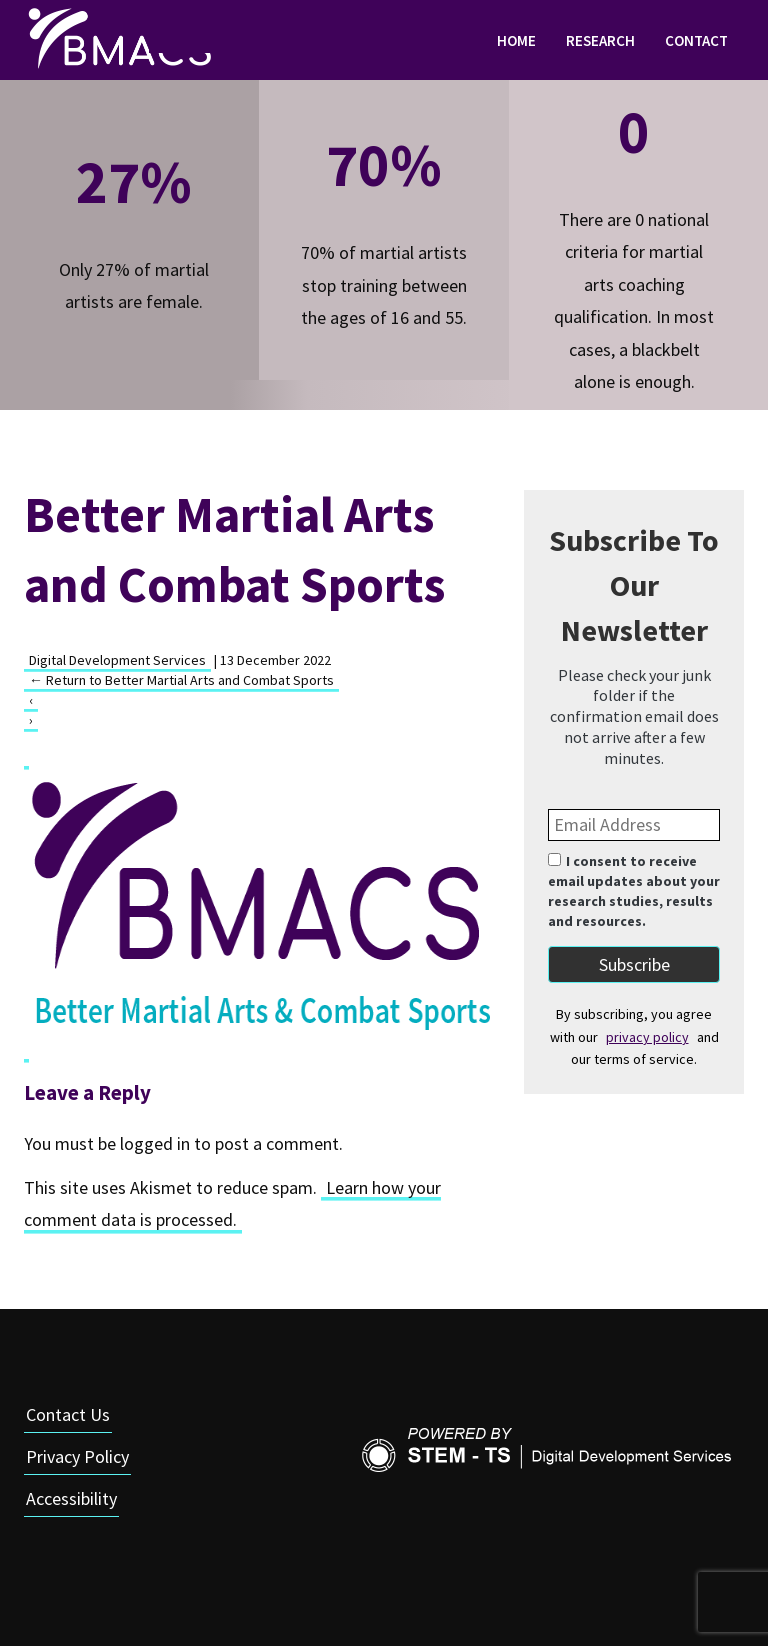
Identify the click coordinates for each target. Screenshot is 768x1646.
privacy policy (647, 1037)
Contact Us (68, 1414)
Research (600, 40)
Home (516, 40)
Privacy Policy (77, 1456)
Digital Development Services (117, 660)
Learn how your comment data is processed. (232, 1203)
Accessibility (71, 1498)
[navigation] (384, 40)
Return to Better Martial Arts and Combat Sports (181, 680)
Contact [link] (696, 40)
